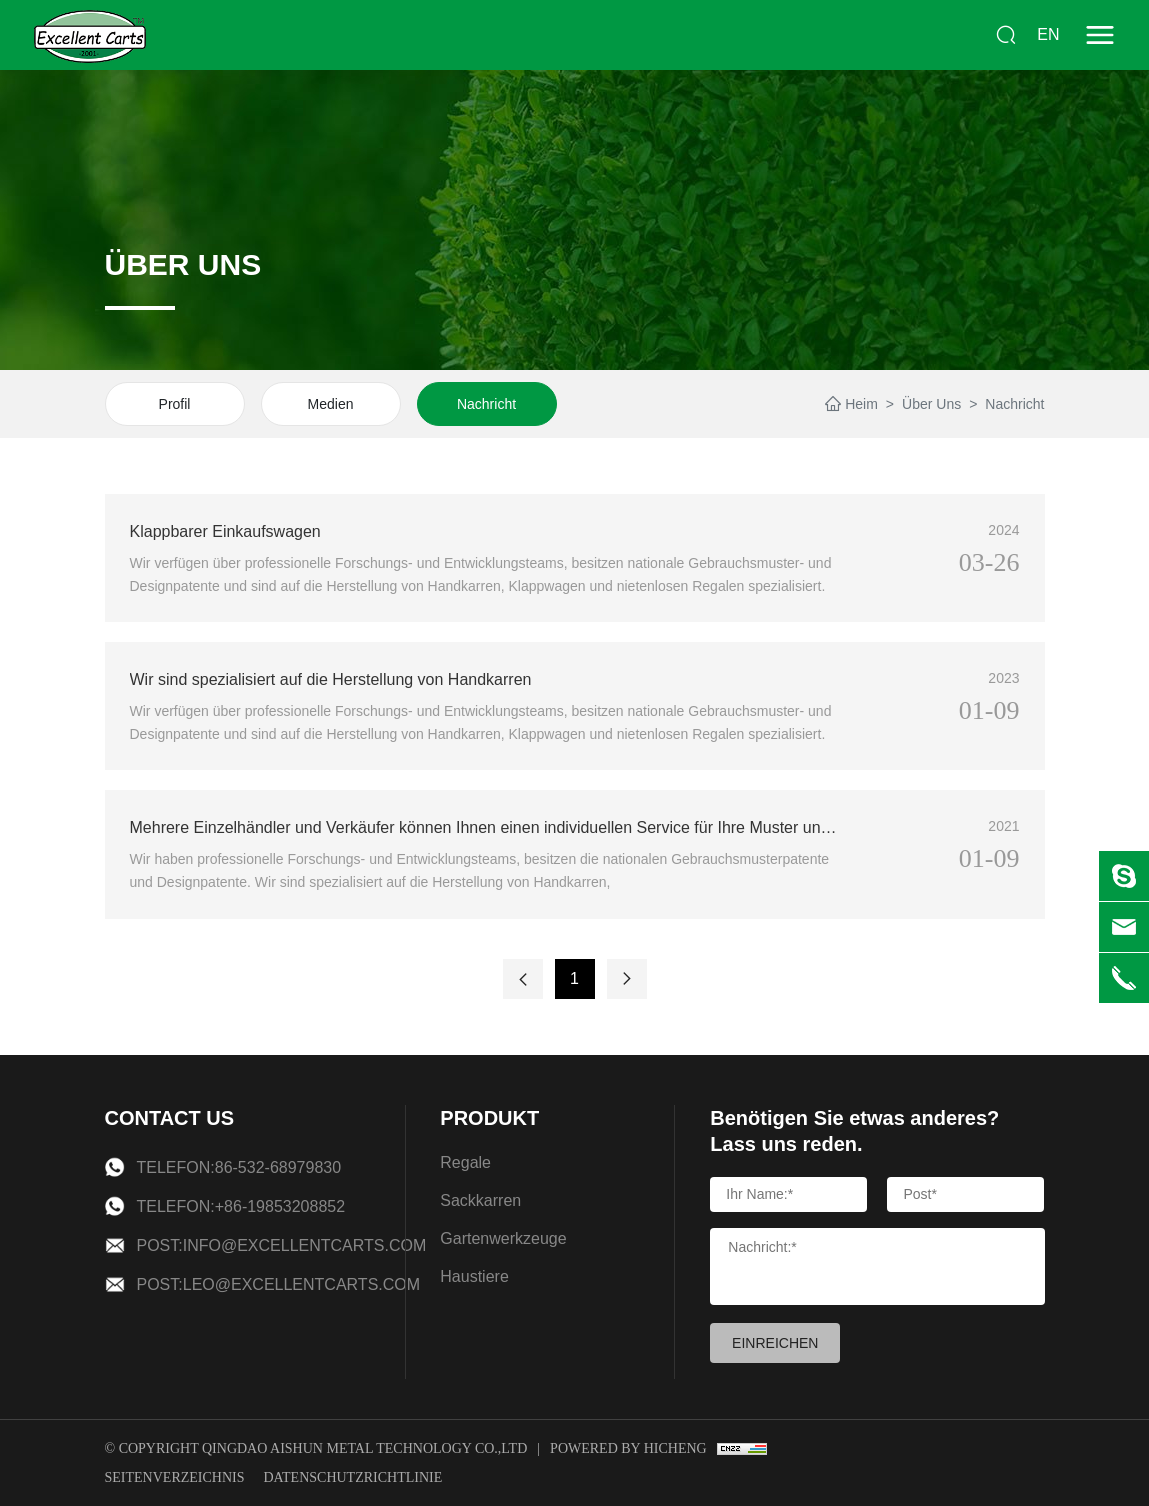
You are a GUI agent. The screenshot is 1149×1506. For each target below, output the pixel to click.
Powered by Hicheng (628, 1448)
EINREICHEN (775, 1343)
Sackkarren (480, 1200)
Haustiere (474, 1276)
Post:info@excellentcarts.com (282, 1245)
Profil (175, 404)
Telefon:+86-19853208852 (241, 1206)
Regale (465, 1162)
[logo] (90, 35)
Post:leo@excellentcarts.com (279, 1284)
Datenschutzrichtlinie (352, 1477)
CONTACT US (170, 1118)
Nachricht (486, 404)
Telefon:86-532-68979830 (239, 1167)
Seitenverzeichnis (175, 1477)
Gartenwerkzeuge (503, 1238)
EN (1048, 34)
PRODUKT (489, 1118)
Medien (331, 404)
